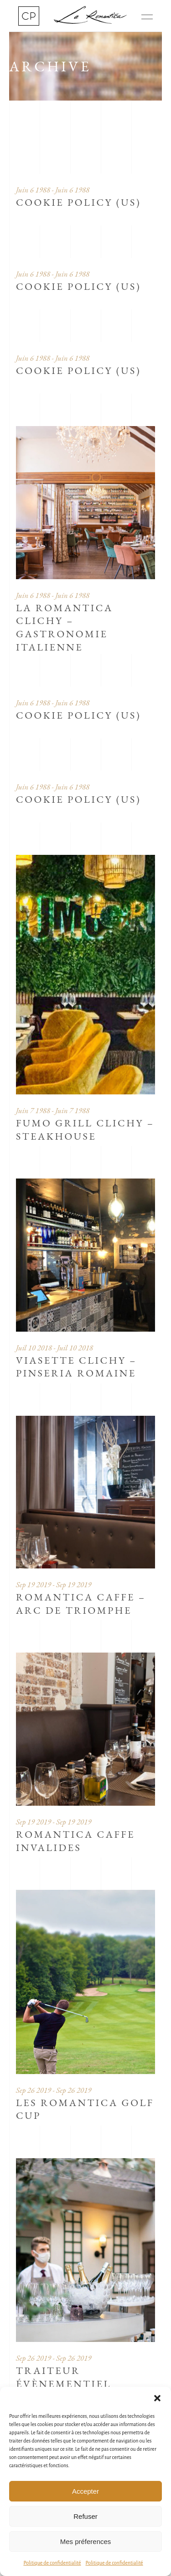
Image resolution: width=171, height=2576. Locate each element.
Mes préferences (85, 2541)
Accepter (85, 2491)
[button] (157, 2398)
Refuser (85, 2516)
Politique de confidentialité (52, 2562)
